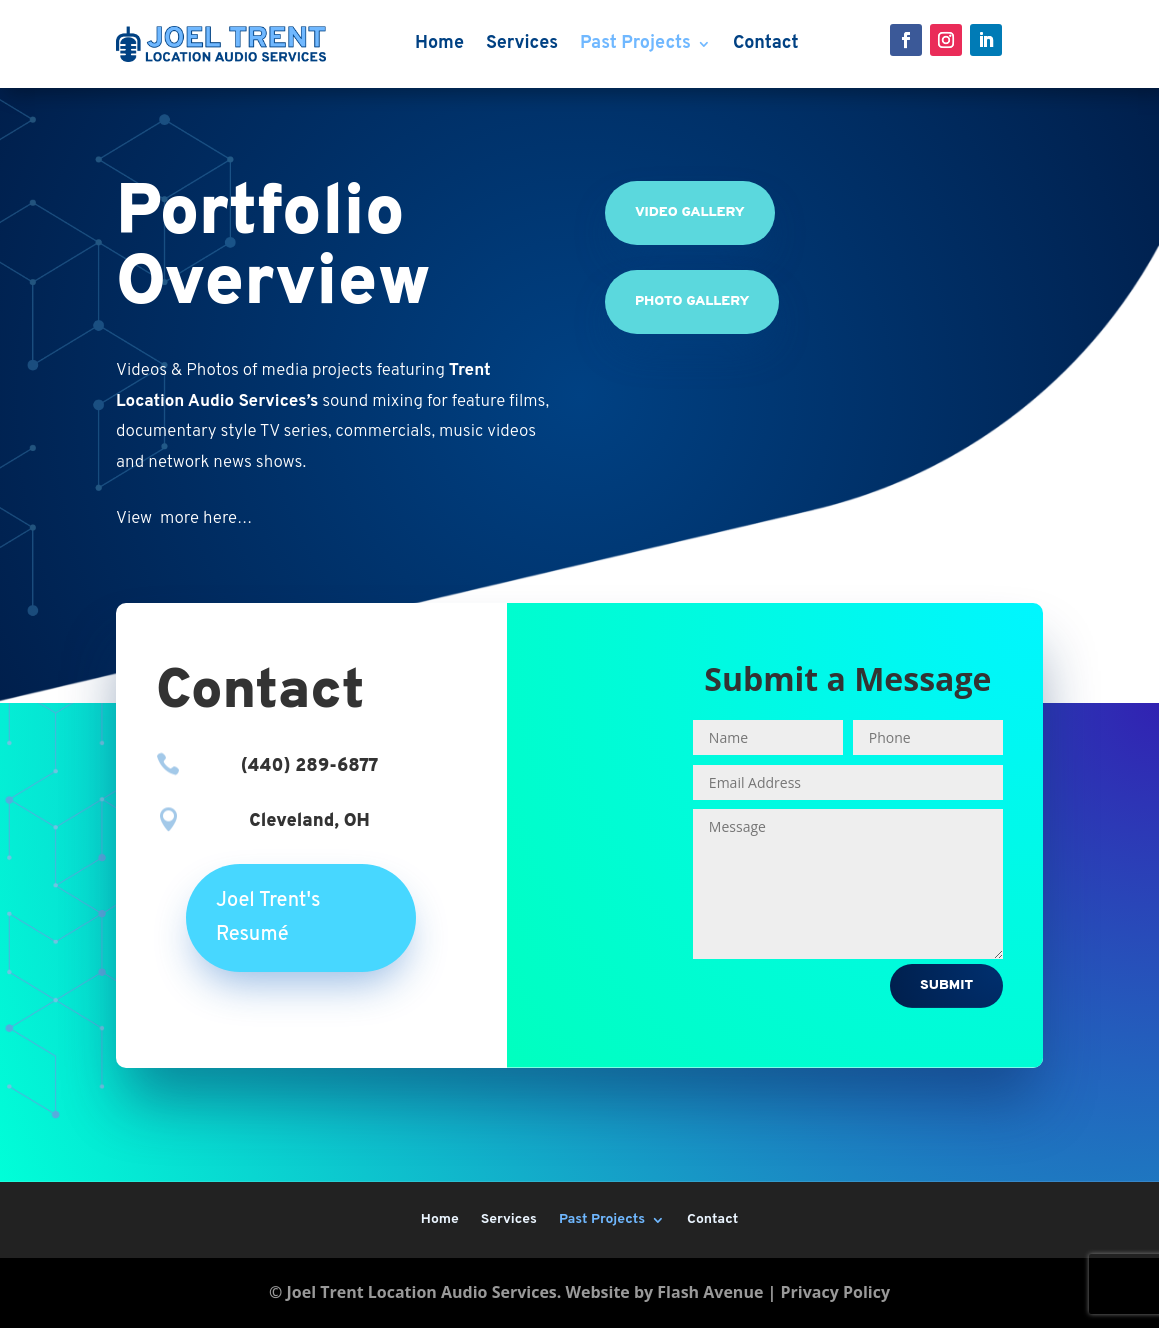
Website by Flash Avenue (665, 1292)
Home (439, 43)
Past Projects (635, 43)
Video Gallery (690, 212)
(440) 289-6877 (310, 766)
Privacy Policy (835, 1292)
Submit (946, 985)
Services (522, 43)
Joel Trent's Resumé (268, 918)
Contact (766, 43)
